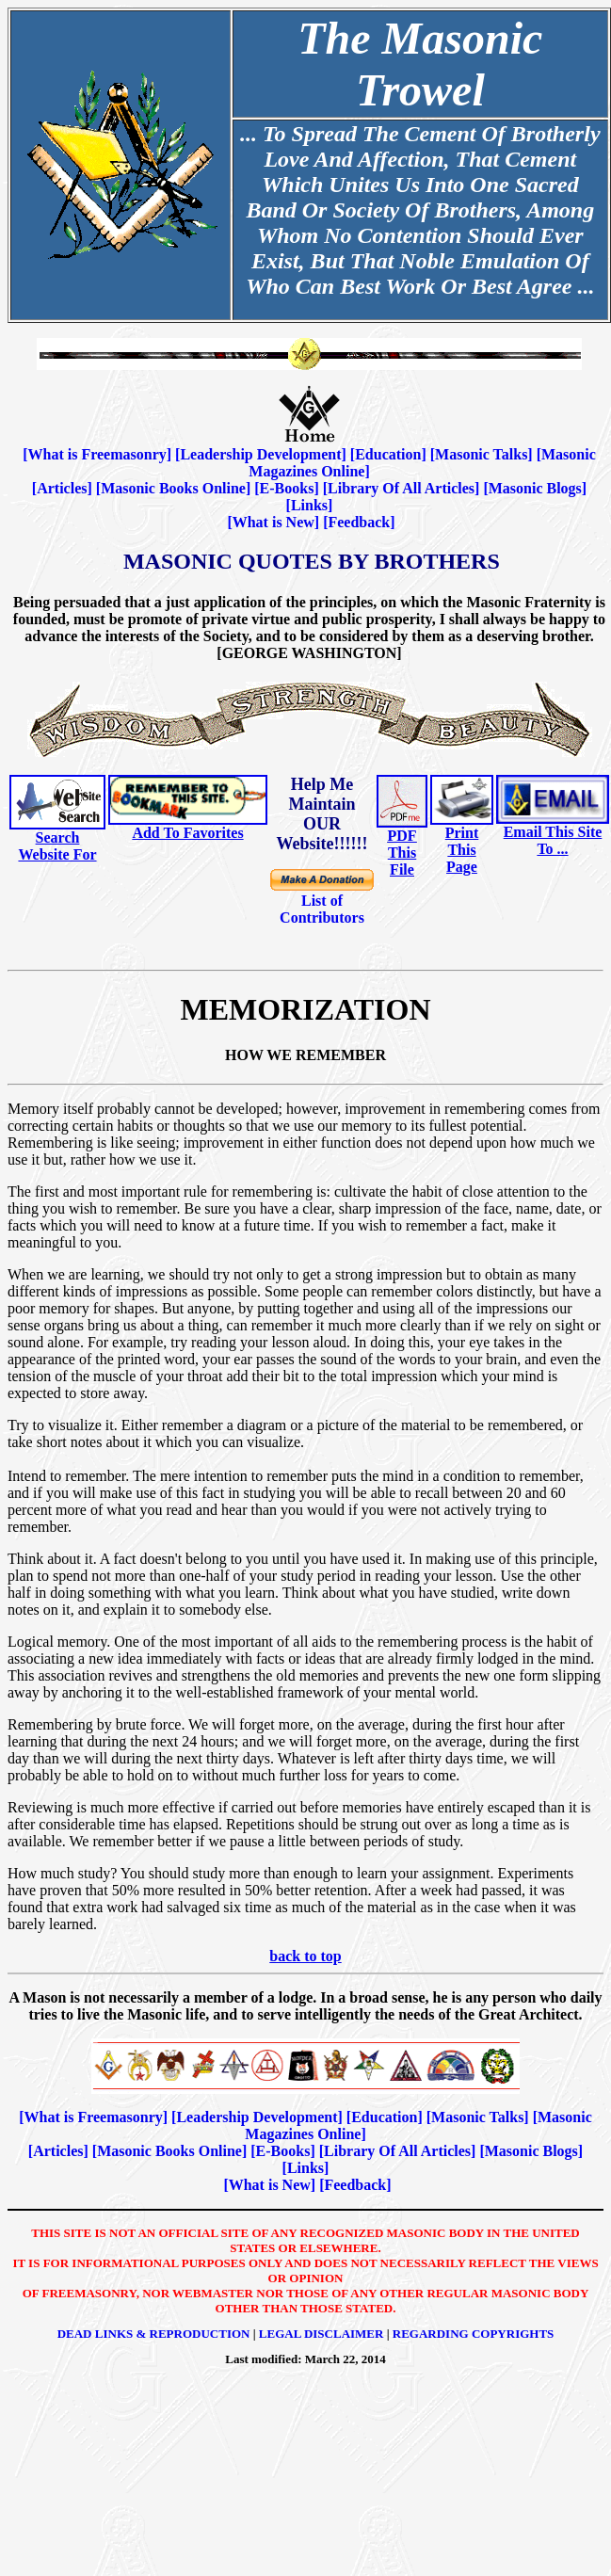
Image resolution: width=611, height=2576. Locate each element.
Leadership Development (260, 454)
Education (388, 454)
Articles (62, 488)
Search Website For (57, 845)
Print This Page (462, 850)
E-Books (287, 488)
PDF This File (401, 852)
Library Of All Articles (401, 488)
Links (309, 505)
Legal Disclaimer (321, 2333)
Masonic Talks (481, 454)
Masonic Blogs (535, 488)
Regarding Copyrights (474, 2333)
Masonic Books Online (173, 488)
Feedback (359, 522)
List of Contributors (322, 909)
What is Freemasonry (97, 454)
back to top (305, 1956)
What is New (273, 522)
